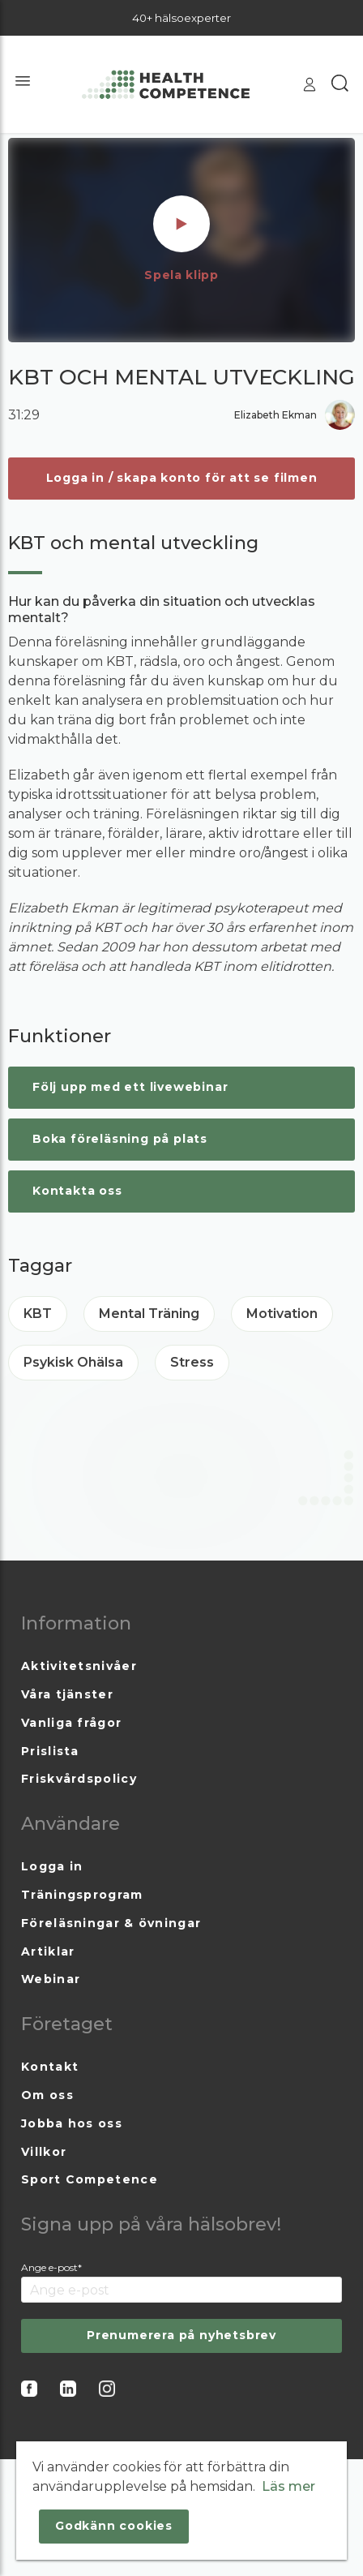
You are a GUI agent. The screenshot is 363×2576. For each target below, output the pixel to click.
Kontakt (50, 2066)
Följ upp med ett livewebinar (130, 1087)
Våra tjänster (67, 1694)
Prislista (50, 1751)
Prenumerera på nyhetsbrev (181, 2335)
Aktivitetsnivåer (79, 1666)
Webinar (50, 1979)
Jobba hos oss (71, 2123)
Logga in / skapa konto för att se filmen (182, 477)
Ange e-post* (51, 2267)
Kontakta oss (77, 1190)
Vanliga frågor (71, 1722)
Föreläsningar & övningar (111, 1923)
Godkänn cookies (114, 2525)
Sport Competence (89, 2179)
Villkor (43, 2152)
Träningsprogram (82, 1894)
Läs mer (288, 2486)
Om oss (47, 2095)
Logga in (52, 1866)
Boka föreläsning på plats (119, 1138)
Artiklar (48, 1951)
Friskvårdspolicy (79, 1778)
